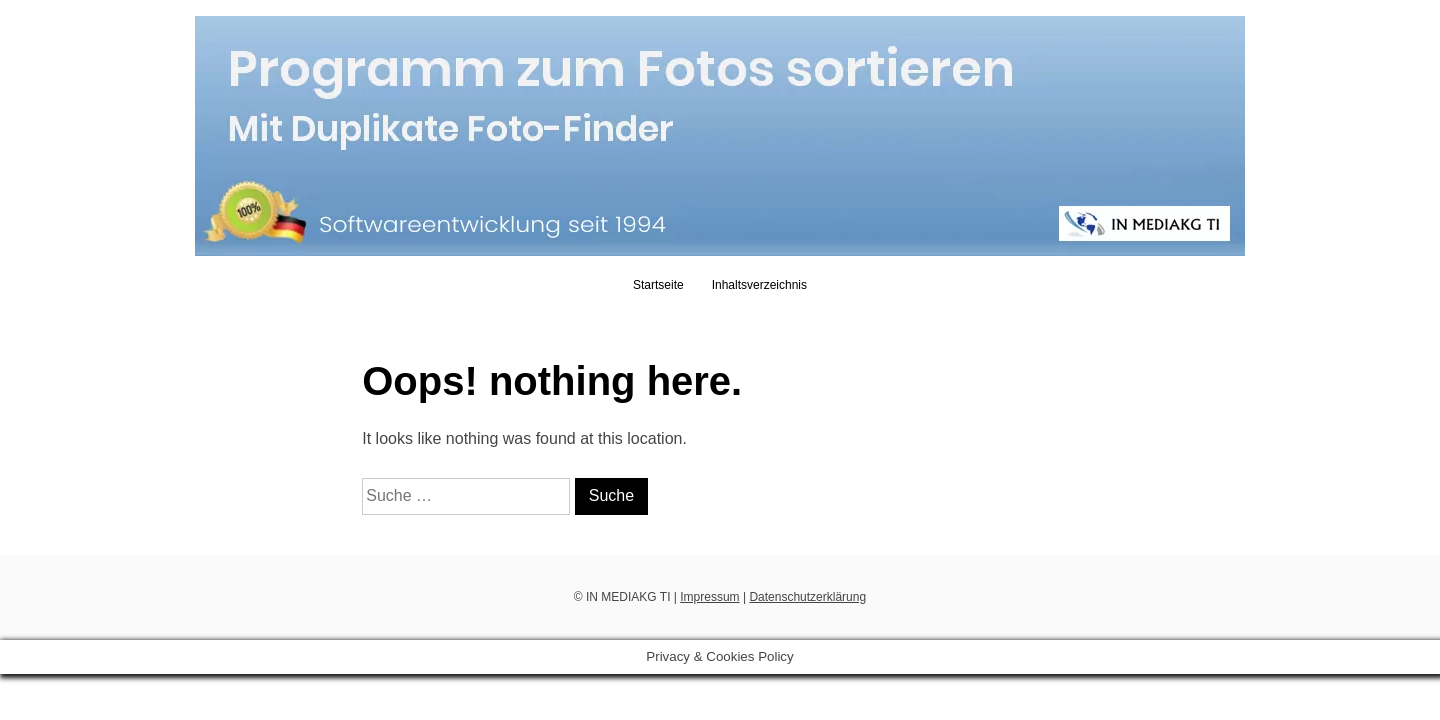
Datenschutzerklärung (807, 597)
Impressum (709, 597)
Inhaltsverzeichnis (759, 285)
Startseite (658, 285)
